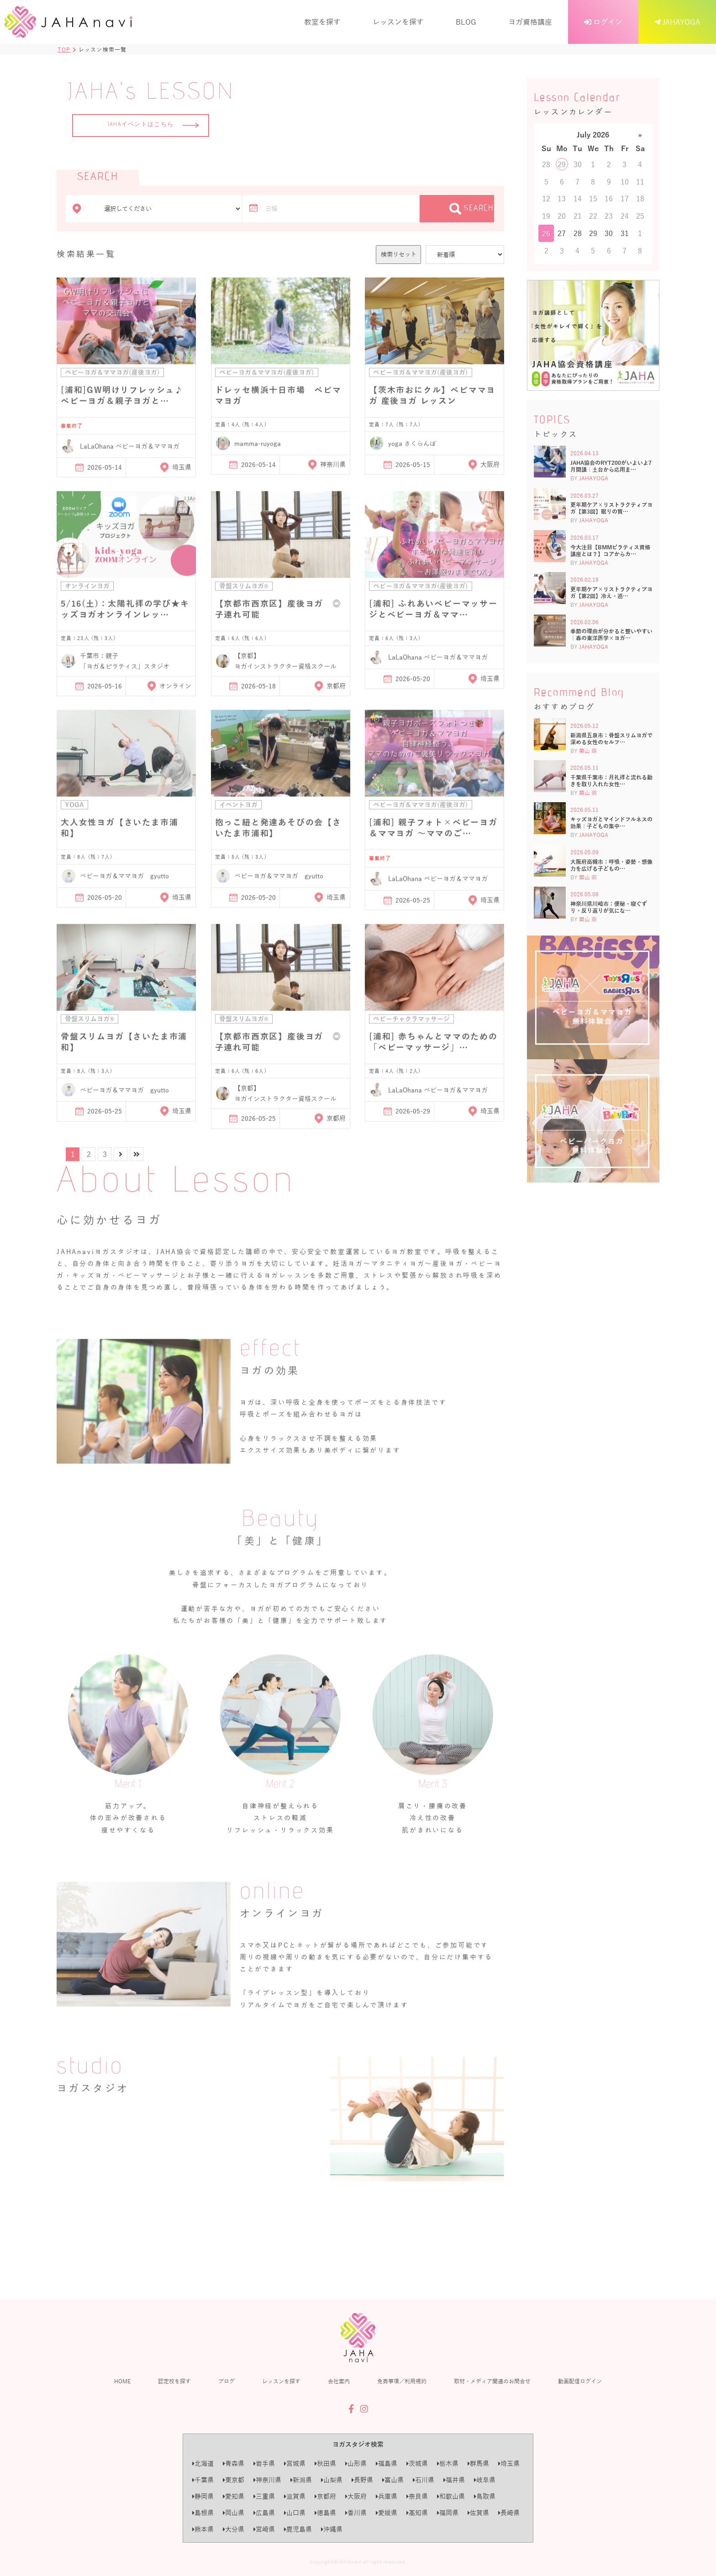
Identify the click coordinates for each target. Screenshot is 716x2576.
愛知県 (233, 2496)
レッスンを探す (398, 21)
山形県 (356, 2463)
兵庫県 (386, 2496)
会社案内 (339, 2381)
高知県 (417, 2512)
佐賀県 (478, 2512)
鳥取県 (484, 2496)
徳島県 (325, 2512)
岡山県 (233, 2512)
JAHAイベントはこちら (153, 125)
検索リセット (398, 254)
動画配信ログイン (580, 2381)
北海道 (203, 2463)
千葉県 (203, 2480)
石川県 (423, 2480)
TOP (64, 49)
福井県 (454, 2480)
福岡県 (447, 2512)
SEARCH (471, 209)
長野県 (362, 2480)
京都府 (325, 2496)
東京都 (233, 2480)
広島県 (264, 2512)
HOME (122, 2381)
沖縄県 (331, 2529)
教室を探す (322, 21)
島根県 (203, 2512)
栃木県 (447, 2463)
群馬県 (478, 2463)
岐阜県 (484, 2480)
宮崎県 (264, 2529)
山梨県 (331, 2480)
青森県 (233, 2463)
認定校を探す (174, 2381)
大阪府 (356, 2496)
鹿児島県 (298, 2529)
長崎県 (509, 2512)
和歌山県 (451, 2496)
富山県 (393, 2480)
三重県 (264, 2496)
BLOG (466, 21)
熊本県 (203, 2529)
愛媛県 (386, 2512)
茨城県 (417, 2463)
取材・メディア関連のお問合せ (492, 2381)
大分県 (233, 2529)
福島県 (386, 2463)
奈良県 (417, 2496)
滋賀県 (294, 2496)
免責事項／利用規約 (401, 2381)
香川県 (356, 2512)
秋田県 (325, 2463)
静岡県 (203, 2496)
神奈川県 (267, 2480)
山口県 (294, 2512)
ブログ (226, 2381)
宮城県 (294, 2463)
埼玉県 (509, 2463)
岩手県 (264, 2463)
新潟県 (301, 2480)
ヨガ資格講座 (530, 21)
